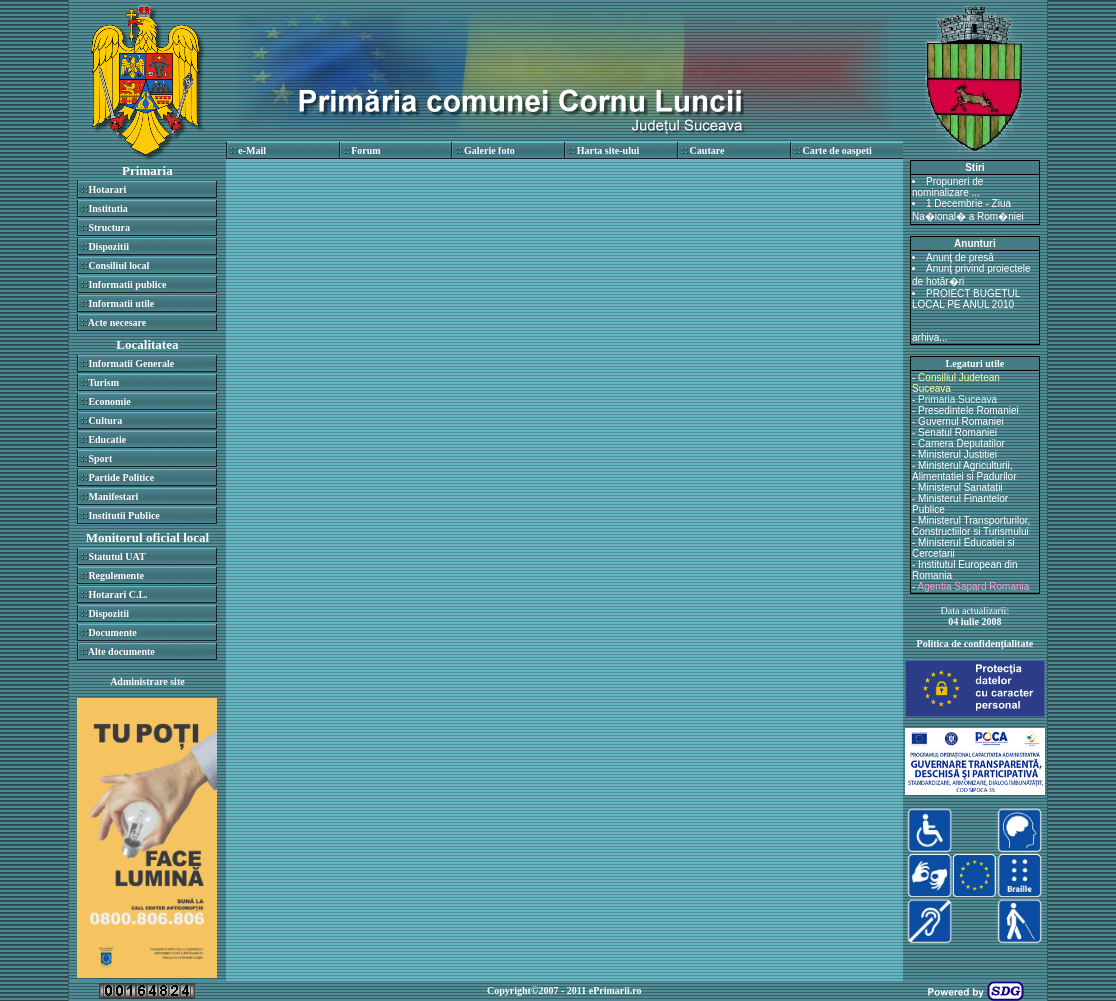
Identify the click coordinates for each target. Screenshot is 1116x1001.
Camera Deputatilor (961, 443)
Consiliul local (118, 265)
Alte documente (121, 651)
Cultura (105, 420)
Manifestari (113, 496)
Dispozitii (108, 246)
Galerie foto (489, 150)
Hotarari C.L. (117, 594)
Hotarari (107, 189)
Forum (365, 150)
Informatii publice (127, 284)
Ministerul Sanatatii (960, 487)
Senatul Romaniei (957, 432)
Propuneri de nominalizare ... (947, 187)
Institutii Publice (123, 515)
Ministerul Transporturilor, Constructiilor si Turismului (971, 526)
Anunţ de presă (960, 257)
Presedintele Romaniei (968, 410)
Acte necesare (117, 322)
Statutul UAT (116, 556)
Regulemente (116, 575)
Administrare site (147, 681)
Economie (109, 401)
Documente (112, 632)
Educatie (107, 439)
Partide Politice (121, 477)
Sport (100, 458)
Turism (103, 382)
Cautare (707, 150)
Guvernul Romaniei (961, 421)
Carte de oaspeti (836, 150)
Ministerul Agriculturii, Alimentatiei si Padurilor (964, 471)
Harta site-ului (608, 150)
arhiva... (930, 337)
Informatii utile (121, 303)
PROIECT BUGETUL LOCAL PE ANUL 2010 (966, 299)
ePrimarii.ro (615, 990)
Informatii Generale (131, 363)
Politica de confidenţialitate (975, 643)
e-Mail (252, 150)
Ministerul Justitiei (957, 454)
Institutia (107, 208)
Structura (109, 227)
